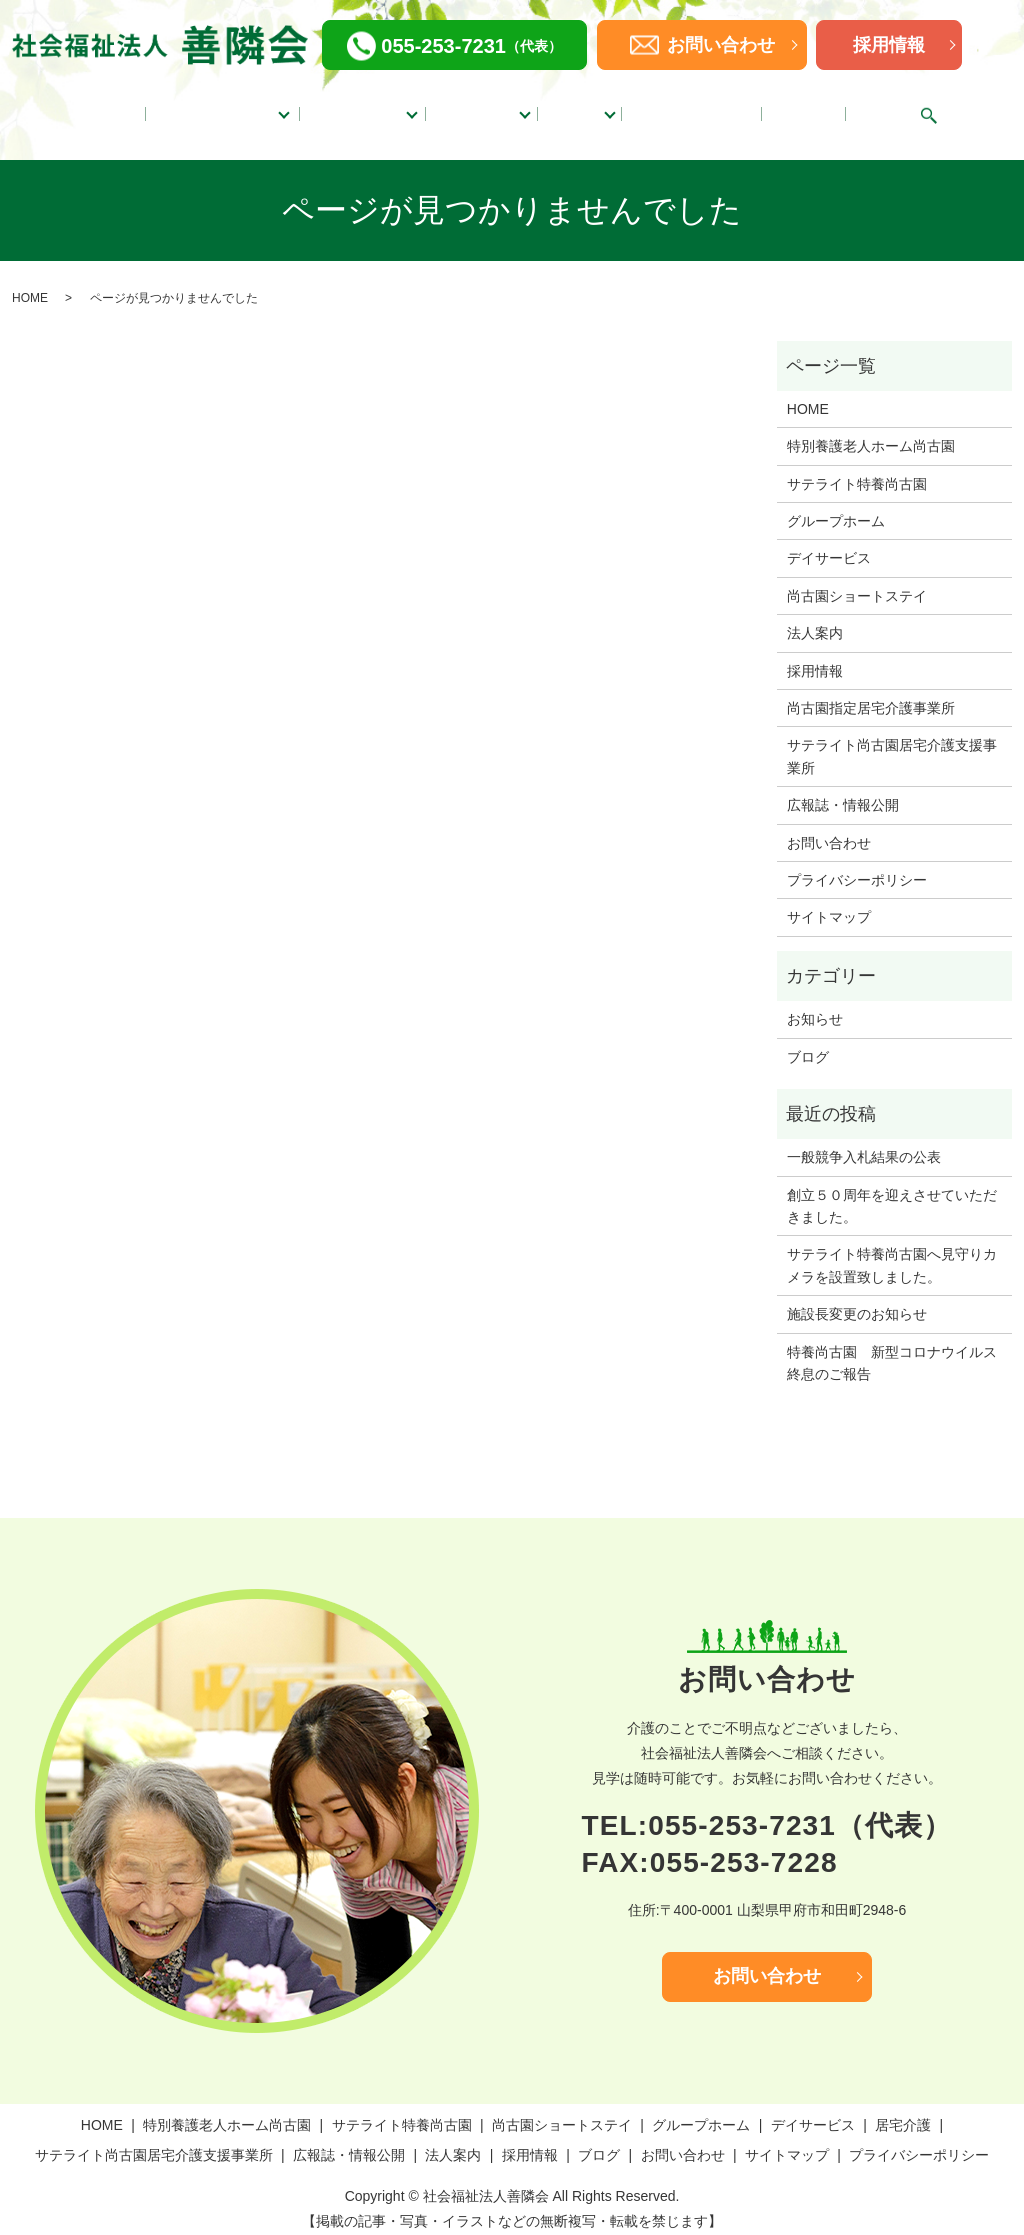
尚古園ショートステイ (857, 575)
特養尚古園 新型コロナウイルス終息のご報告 (892, 1342)
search (915, 106)
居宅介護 (592, 107)
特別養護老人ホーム (214, 107)
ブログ (872, 107)
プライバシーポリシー (857, 860)
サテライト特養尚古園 (857, 463)
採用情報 (889, 45)
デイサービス (487, 107)
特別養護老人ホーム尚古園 (871, 426)
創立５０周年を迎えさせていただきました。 (892, 1185)
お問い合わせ (829, 822)
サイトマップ (829, 897)
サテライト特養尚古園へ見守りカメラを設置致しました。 (892, 1245)
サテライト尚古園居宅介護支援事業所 (892, 736)
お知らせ (815, 999)
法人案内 (809, 107)
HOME (116, 107)
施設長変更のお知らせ (857, 1294)
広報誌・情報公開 (711, 107)
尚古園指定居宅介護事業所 (871, 688)
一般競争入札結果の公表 (864, 1137)
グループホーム (361, 107)
